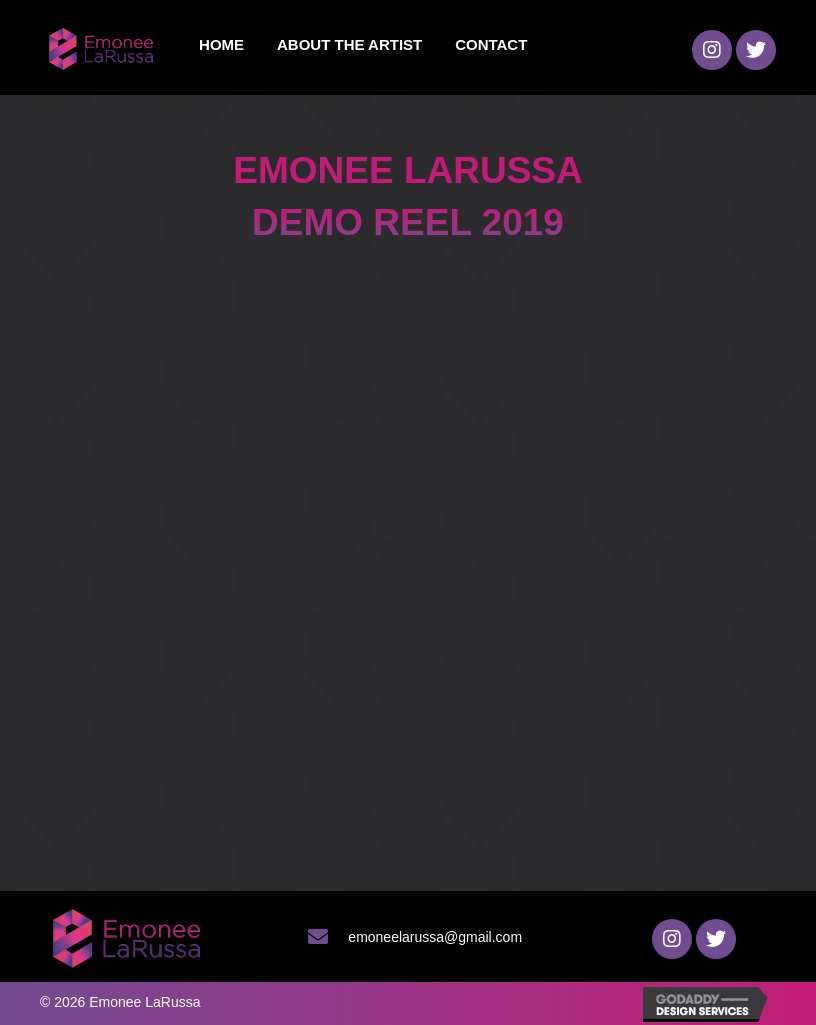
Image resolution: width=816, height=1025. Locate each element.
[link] (221, 45)
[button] (712, 50)
